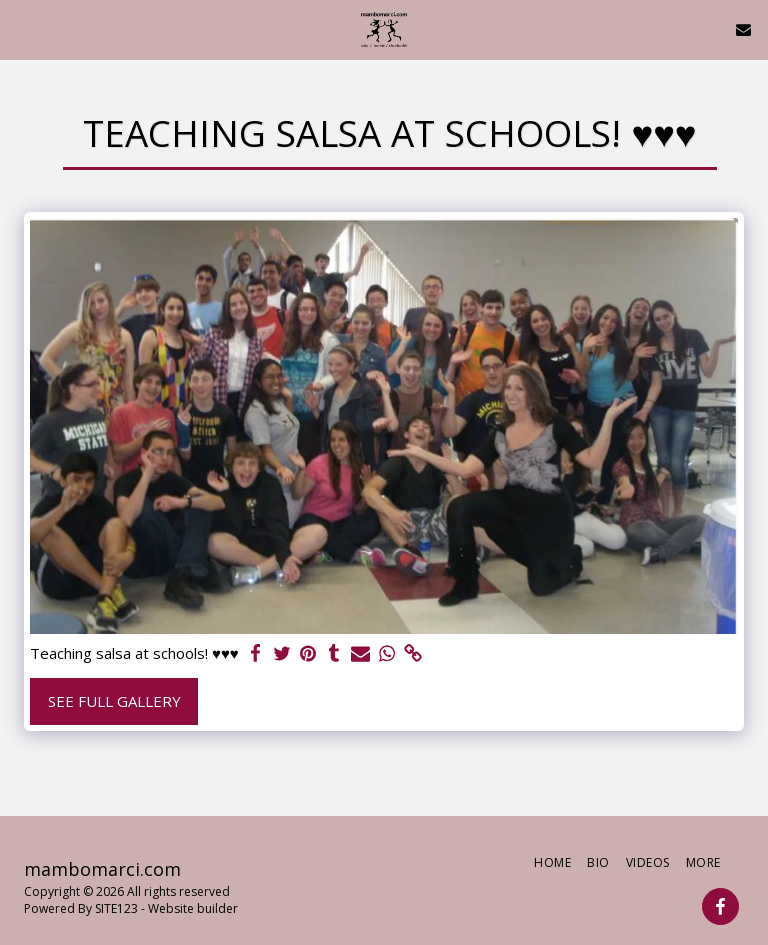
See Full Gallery (114, 701)
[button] (22, 28)
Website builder (193, 908)
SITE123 (116, 908)
